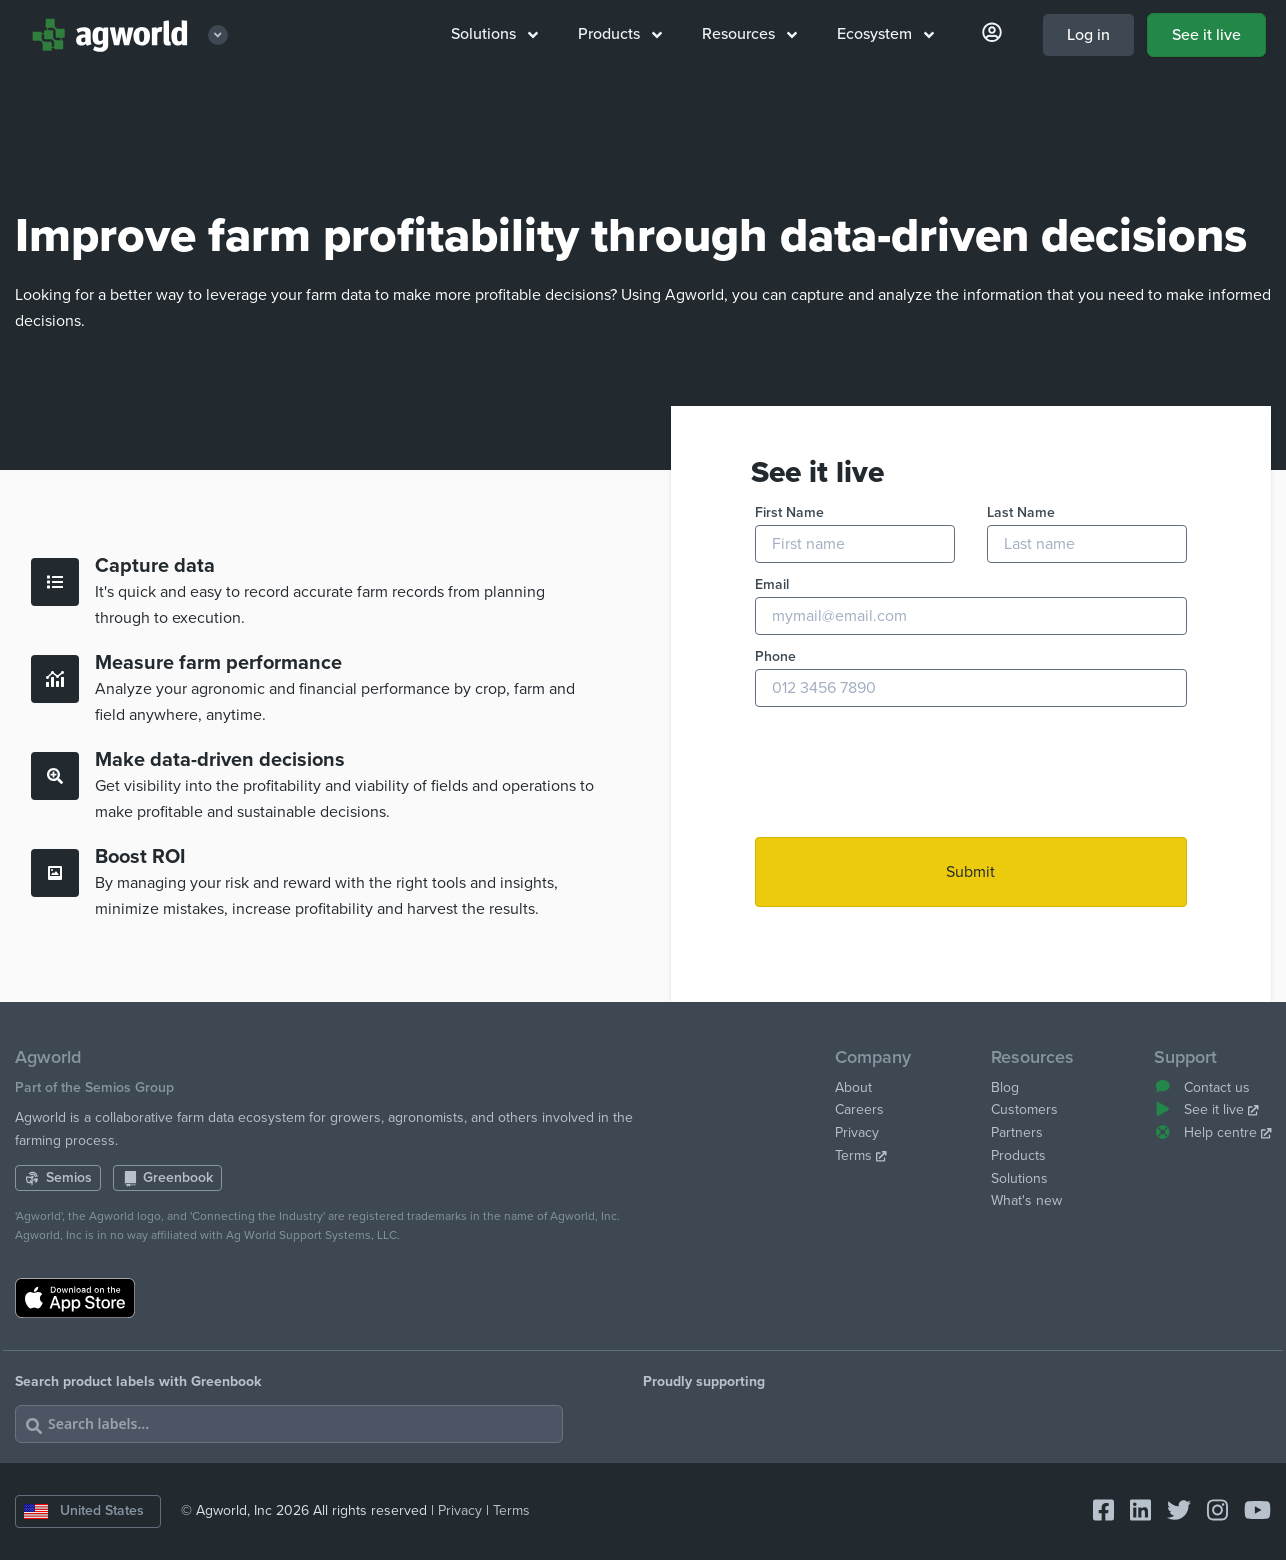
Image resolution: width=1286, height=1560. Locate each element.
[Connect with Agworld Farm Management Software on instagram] (1209, 1511)
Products (620, 34)
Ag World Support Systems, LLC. (313, 1235)
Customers (1024, 1109)
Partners (1017, 1132)
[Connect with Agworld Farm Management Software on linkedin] (1132, 1511)
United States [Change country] (84, 1510)
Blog (1005, 1087)
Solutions (494, 34)
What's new (1026, 1200)
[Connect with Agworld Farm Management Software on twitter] (1171, 1511)
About (853, 1087)
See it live (1206, 35)
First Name (789, 512)
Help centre (1212, 1132)
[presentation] (907, 774)
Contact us (1202, 1087)
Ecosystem (885, 34)
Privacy (857, 1132)
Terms (861, 1155)
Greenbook (168, 1177)
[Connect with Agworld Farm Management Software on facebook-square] (1095, 1511)
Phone (775, 656)
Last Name (1021, 512)
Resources (749, 34)
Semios (58, 1177)
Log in (1088, 35)
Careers (859, 1109)
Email (772, 584)
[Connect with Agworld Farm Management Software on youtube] (1249, 1511)
